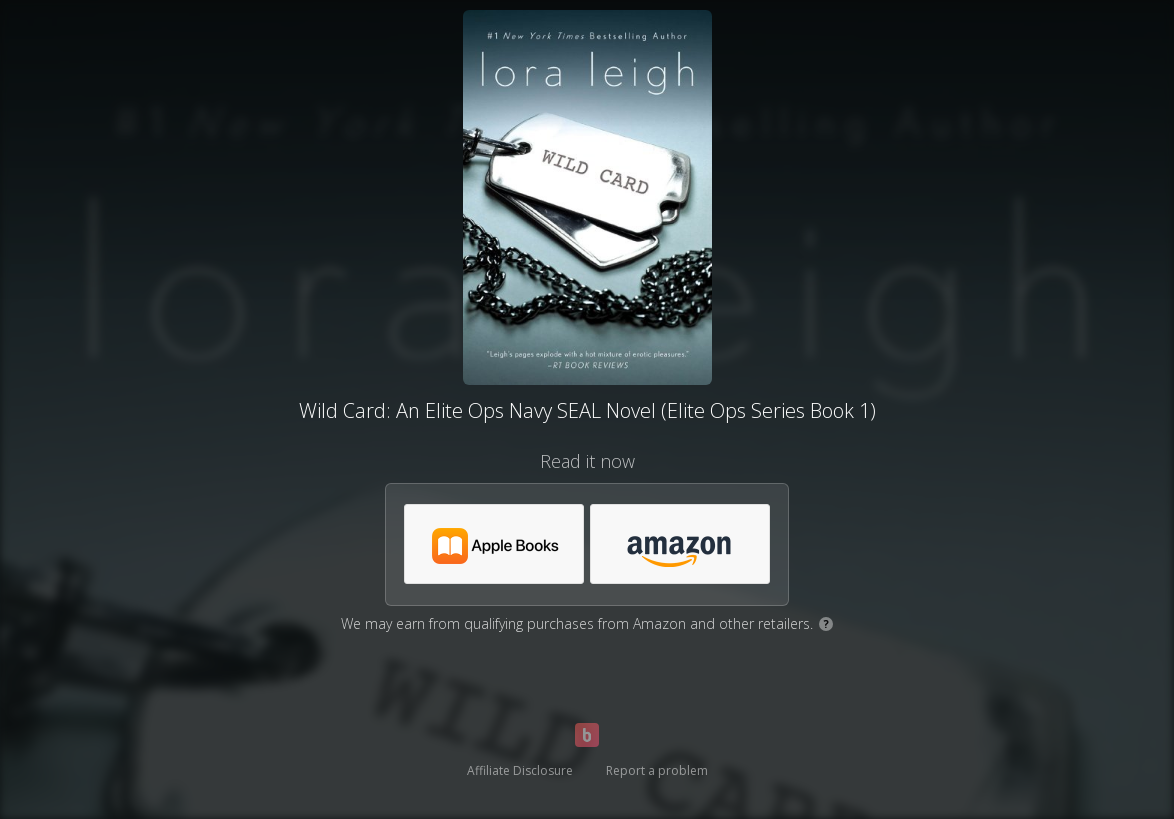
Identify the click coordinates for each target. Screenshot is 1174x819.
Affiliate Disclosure (520, 770)
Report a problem (657, 770)
